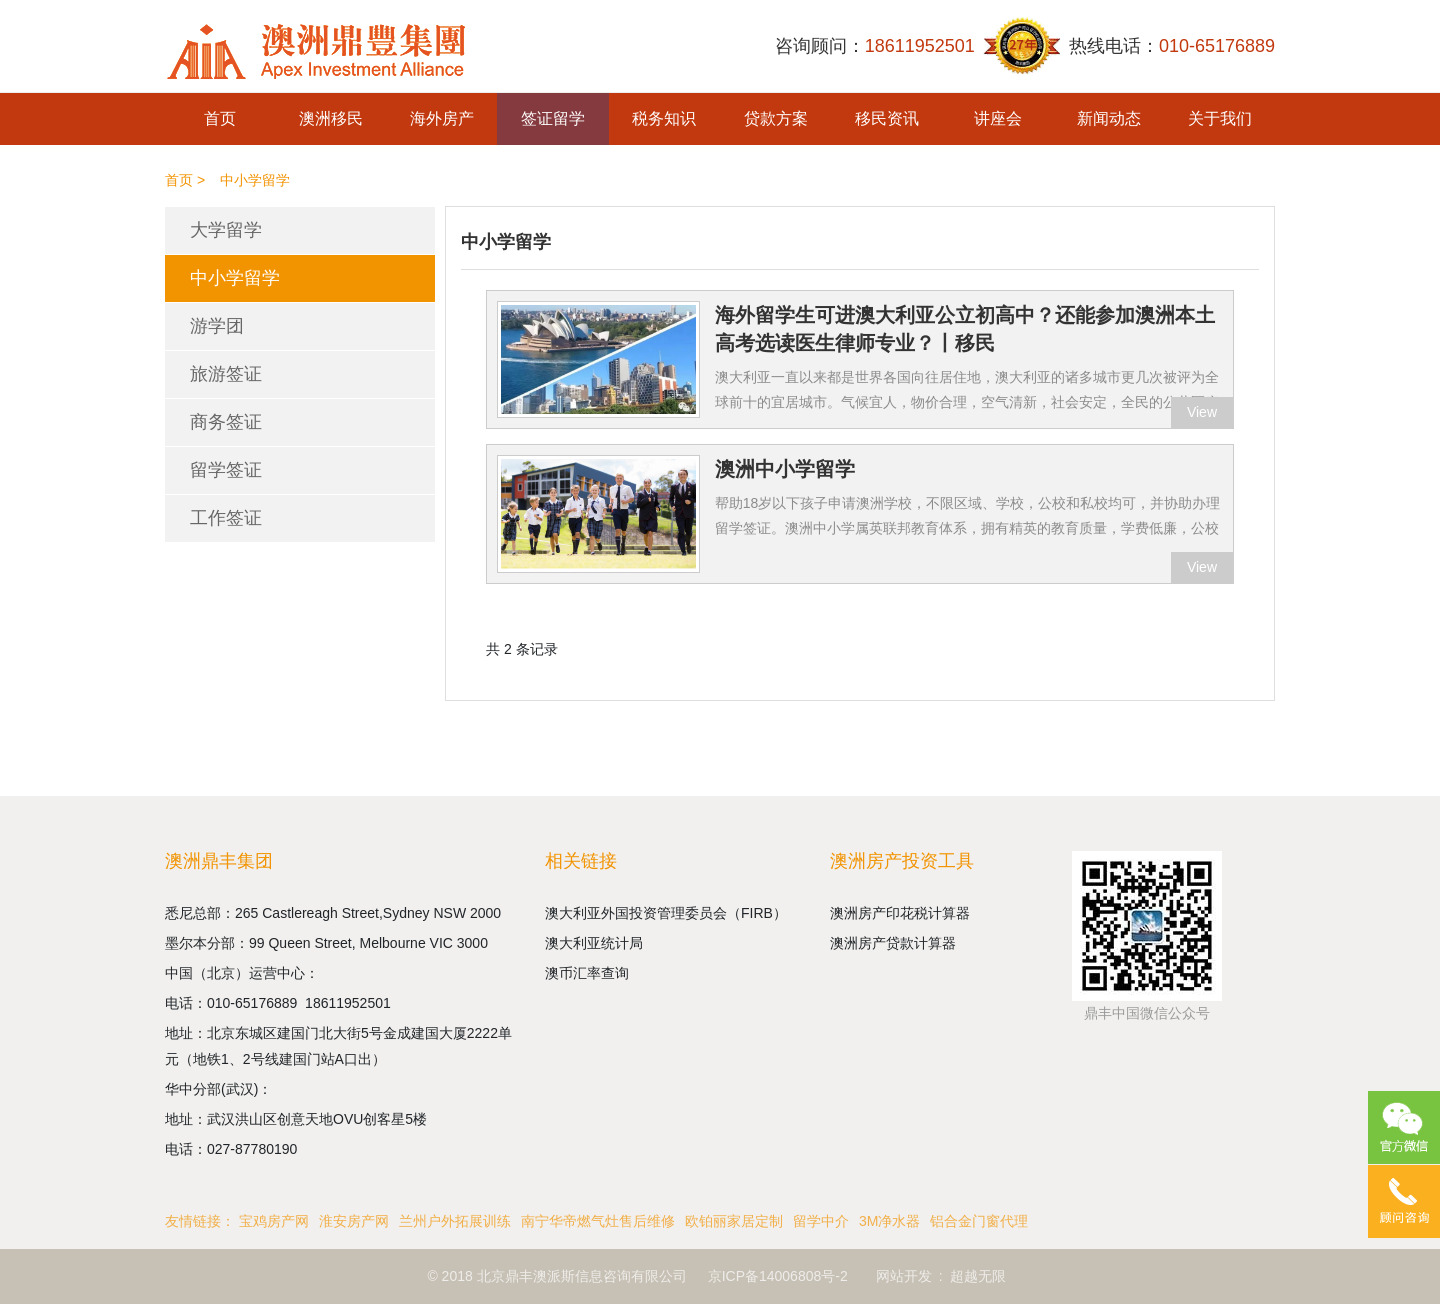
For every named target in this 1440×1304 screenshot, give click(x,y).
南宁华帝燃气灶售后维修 (598, 1221)
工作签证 (226, 518)
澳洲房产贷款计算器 (893, 943)
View (1202, 412)
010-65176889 (256, 1003)
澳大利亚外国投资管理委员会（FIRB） (666, 913)
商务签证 (226, 422)
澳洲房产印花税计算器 (900, 913)
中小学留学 (235, 278)
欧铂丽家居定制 (734, 1221)
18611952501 (350, 1003)
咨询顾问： (875, 46)
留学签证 (226, 470)
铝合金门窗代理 (979, 1221)
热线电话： (1172, 46)
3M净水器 (889, 1221)
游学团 (217, 326)
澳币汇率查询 (587, 973)
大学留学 (226, 230)
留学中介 (821, 1221)
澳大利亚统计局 (594, 943)
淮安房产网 (354, 1221)
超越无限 (978, 1276)
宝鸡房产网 (274, 1221)
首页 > (185, 180)
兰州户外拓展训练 (455, 1221)
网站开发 (904, 1276)
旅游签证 (226, 374)
